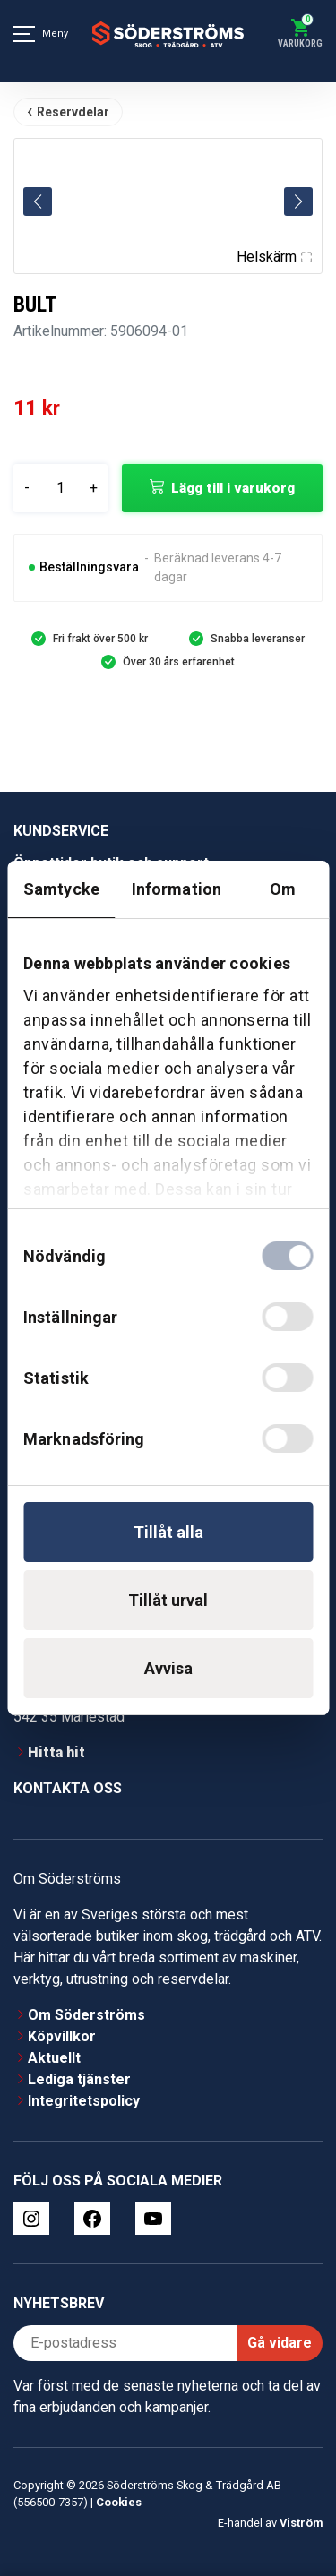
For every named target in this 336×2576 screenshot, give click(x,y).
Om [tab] (283, 889)
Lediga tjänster (79, 2079)
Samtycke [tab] (61, 889)
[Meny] (24, 34)
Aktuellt (54, 2057)
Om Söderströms (86, 2014)
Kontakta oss (67, 1788)
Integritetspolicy (84, 2100)
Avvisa (168, 1668)
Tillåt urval (168, 1600)
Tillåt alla (168, 1532)
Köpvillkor (62, 2036)
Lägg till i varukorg (233, 488)
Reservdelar (73, 112)
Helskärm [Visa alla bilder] (274, 256)
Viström (301, 2522)
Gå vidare (279, 2342)
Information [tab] (176, 889)
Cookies (119, 2502)
